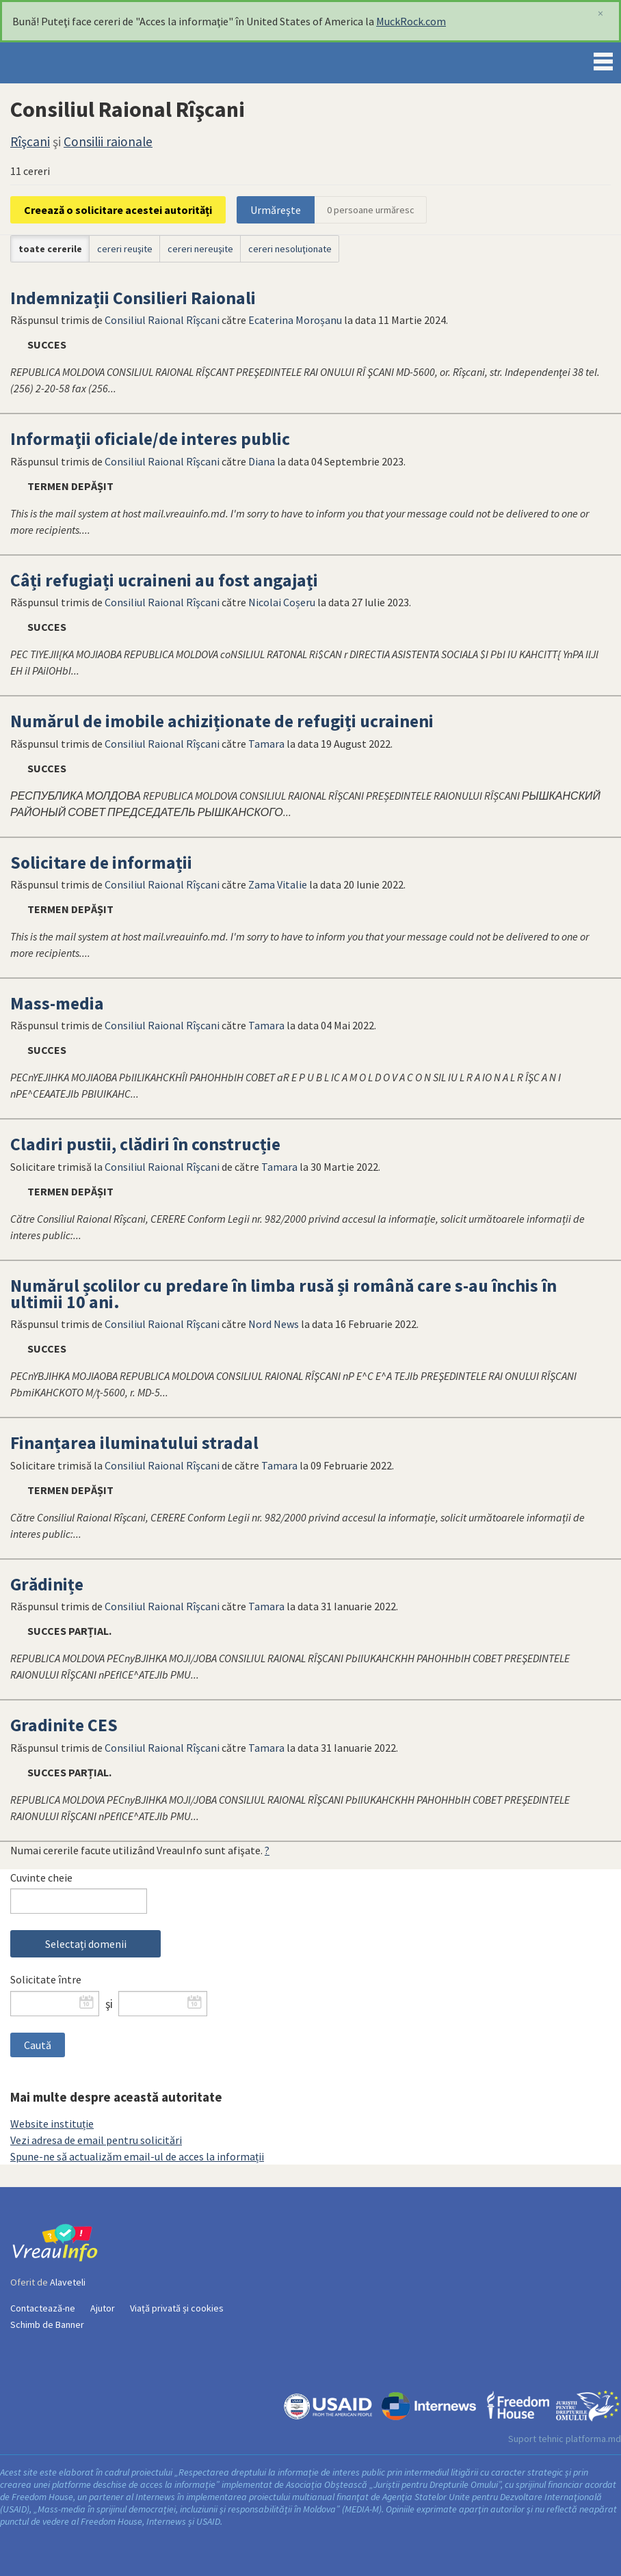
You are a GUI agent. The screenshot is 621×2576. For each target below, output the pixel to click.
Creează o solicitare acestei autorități (118, 210)
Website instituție (52, 2123)
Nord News (273, 1324)
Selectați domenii (86, 1944)
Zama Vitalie (277, 884)
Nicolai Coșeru (281, 602)
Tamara (266, 743)
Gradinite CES (64, 1725)
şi (109, 2003)
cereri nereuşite (200, 249)
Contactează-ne (42, 2308)
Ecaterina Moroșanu (295, 320)
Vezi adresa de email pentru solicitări (96, 2140)
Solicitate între (45, 1979)
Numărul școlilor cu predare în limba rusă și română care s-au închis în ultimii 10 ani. (283, 1294)
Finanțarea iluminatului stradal (134, 1443)
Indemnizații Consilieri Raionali (133, 298)
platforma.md (593, 2438)
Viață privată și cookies (177, 2308)
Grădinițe (46, 1584)
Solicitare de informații (101, 862)
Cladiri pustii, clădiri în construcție (145, 1144)
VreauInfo (57, 63)
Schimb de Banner (47, 2324)
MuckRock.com (411, 21)
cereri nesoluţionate (290, 249)
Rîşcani (30, 141)
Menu (603, 59)
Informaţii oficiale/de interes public (150, 439)
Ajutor (102, 2308)
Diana (261, 461)
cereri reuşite (125, 249)
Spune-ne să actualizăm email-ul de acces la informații (137, 2156)
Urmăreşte (275, 210)
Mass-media (57, 1003)
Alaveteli (67, 2282)
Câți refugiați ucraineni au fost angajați (164, 580)
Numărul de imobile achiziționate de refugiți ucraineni (222, 721)
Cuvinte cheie (41, 1877)
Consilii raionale (108, 141)
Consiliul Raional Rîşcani (162, 320)
